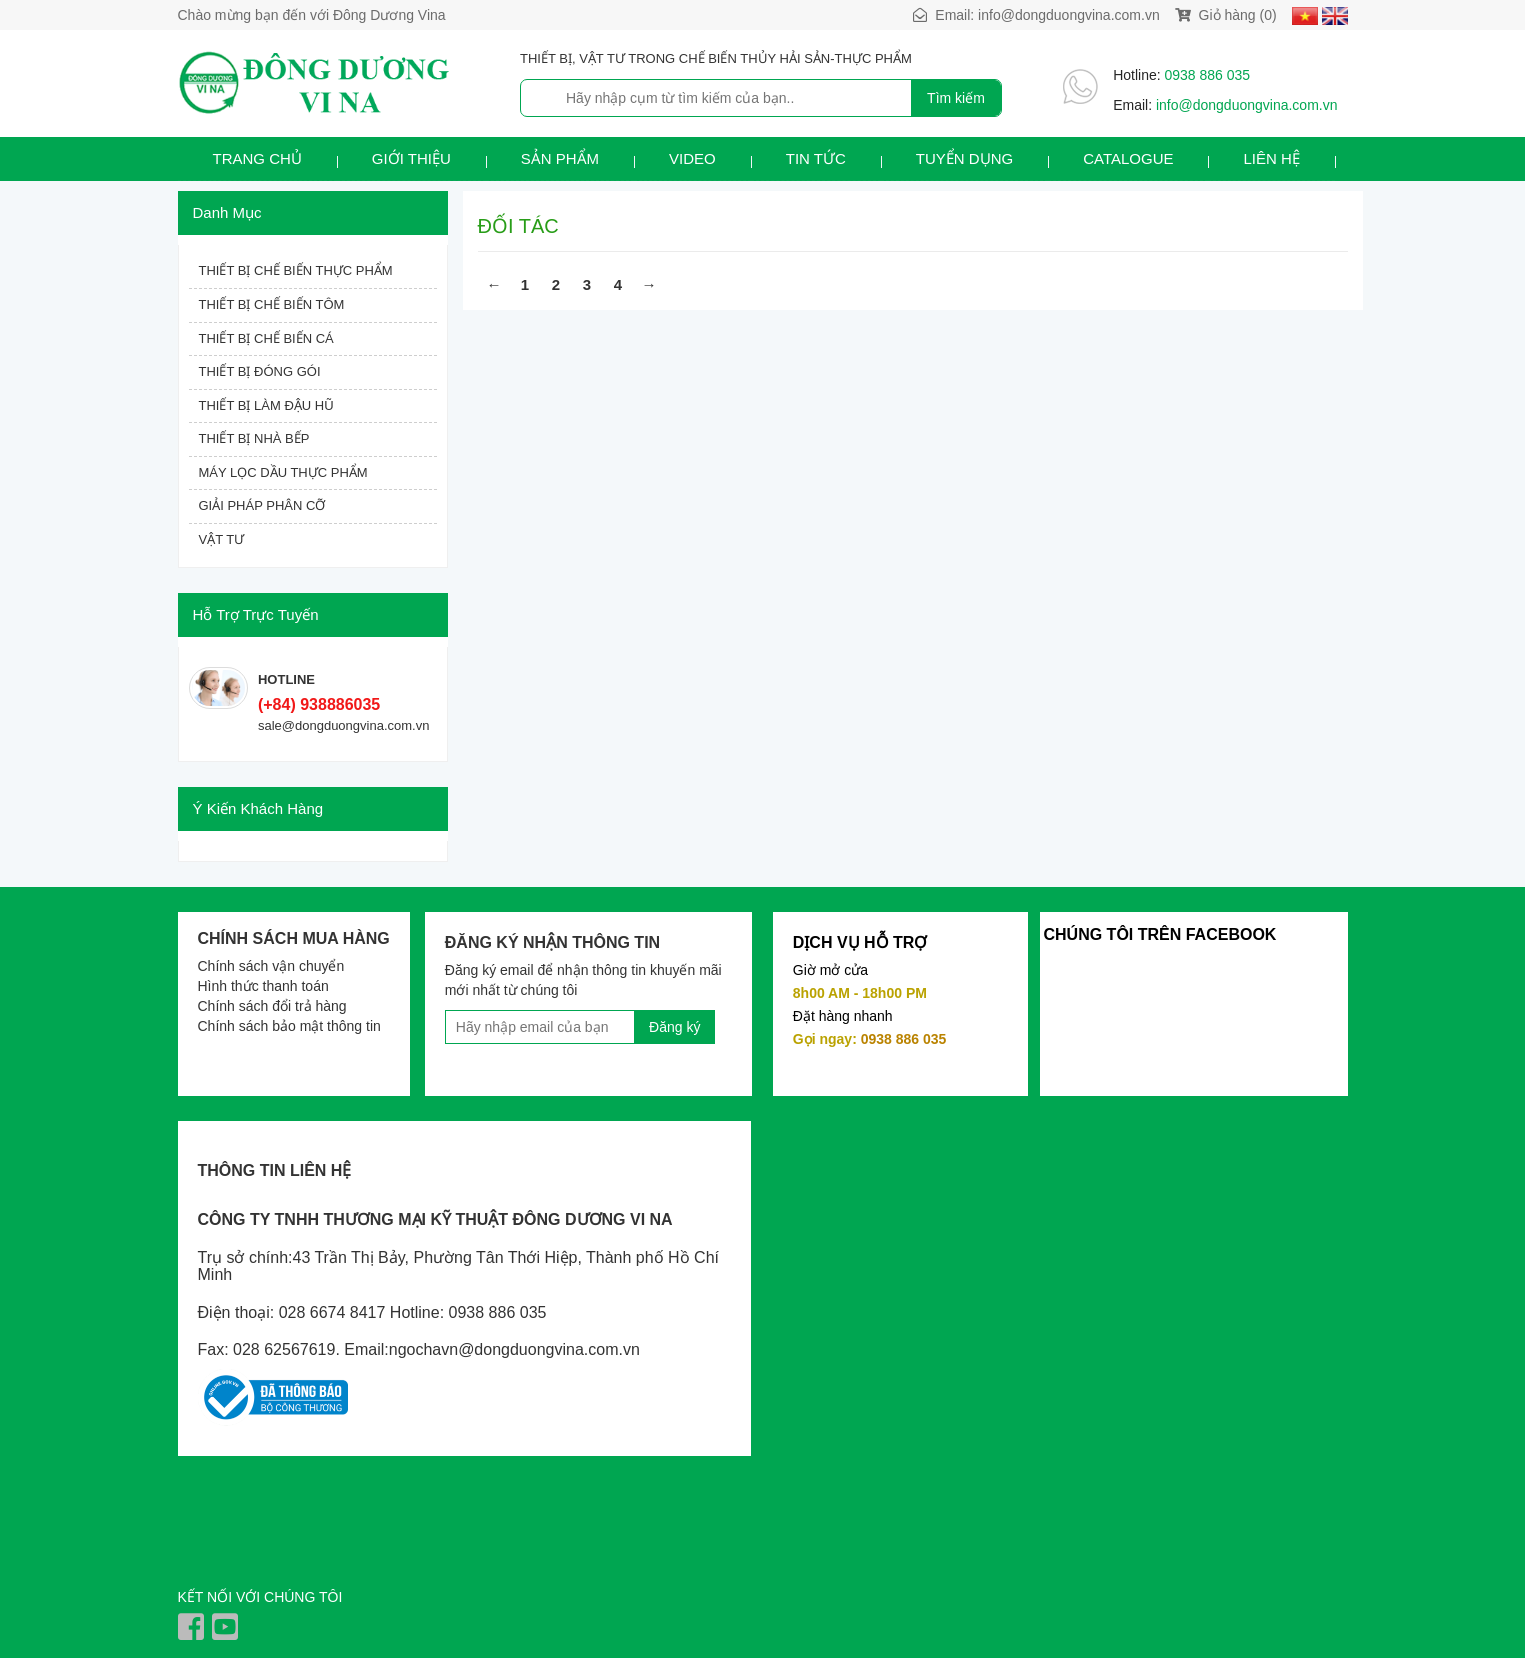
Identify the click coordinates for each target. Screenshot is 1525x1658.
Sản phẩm (560, 158)
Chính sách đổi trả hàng (272, 1006)
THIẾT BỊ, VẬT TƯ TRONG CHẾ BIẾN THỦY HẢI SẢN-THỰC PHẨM (716, 58)
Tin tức (816, 158)
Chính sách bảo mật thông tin (289, 1026)
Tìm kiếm (956, 98)
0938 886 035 (1208, 75)
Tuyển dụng (964, 158)
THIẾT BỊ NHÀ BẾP (254, 438)
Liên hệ (1271, 158)
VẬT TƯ (222, 539)
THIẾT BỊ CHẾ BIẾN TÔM (272, 304)
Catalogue (1128, 158)
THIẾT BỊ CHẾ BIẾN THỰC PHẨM (296, 270)
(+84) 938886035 (319, 704)
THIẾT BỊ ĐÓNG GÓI (260, 371)
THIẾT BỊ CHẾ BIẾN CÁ (266, 338)
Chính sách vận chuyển (271, 966)
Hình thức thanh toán (263, 986)
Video (692, 158)
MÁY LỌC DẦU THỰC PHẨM (283, 472)
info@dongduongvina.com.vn (1069, 15)
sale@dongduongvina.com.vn (343, 725)
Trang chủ (257, 158)
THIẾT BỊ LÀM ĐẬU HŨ (266, 405)
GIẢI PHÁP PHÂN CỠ (262, 505)
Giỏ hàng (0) (1226, 15)
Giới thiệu (411, 158)
